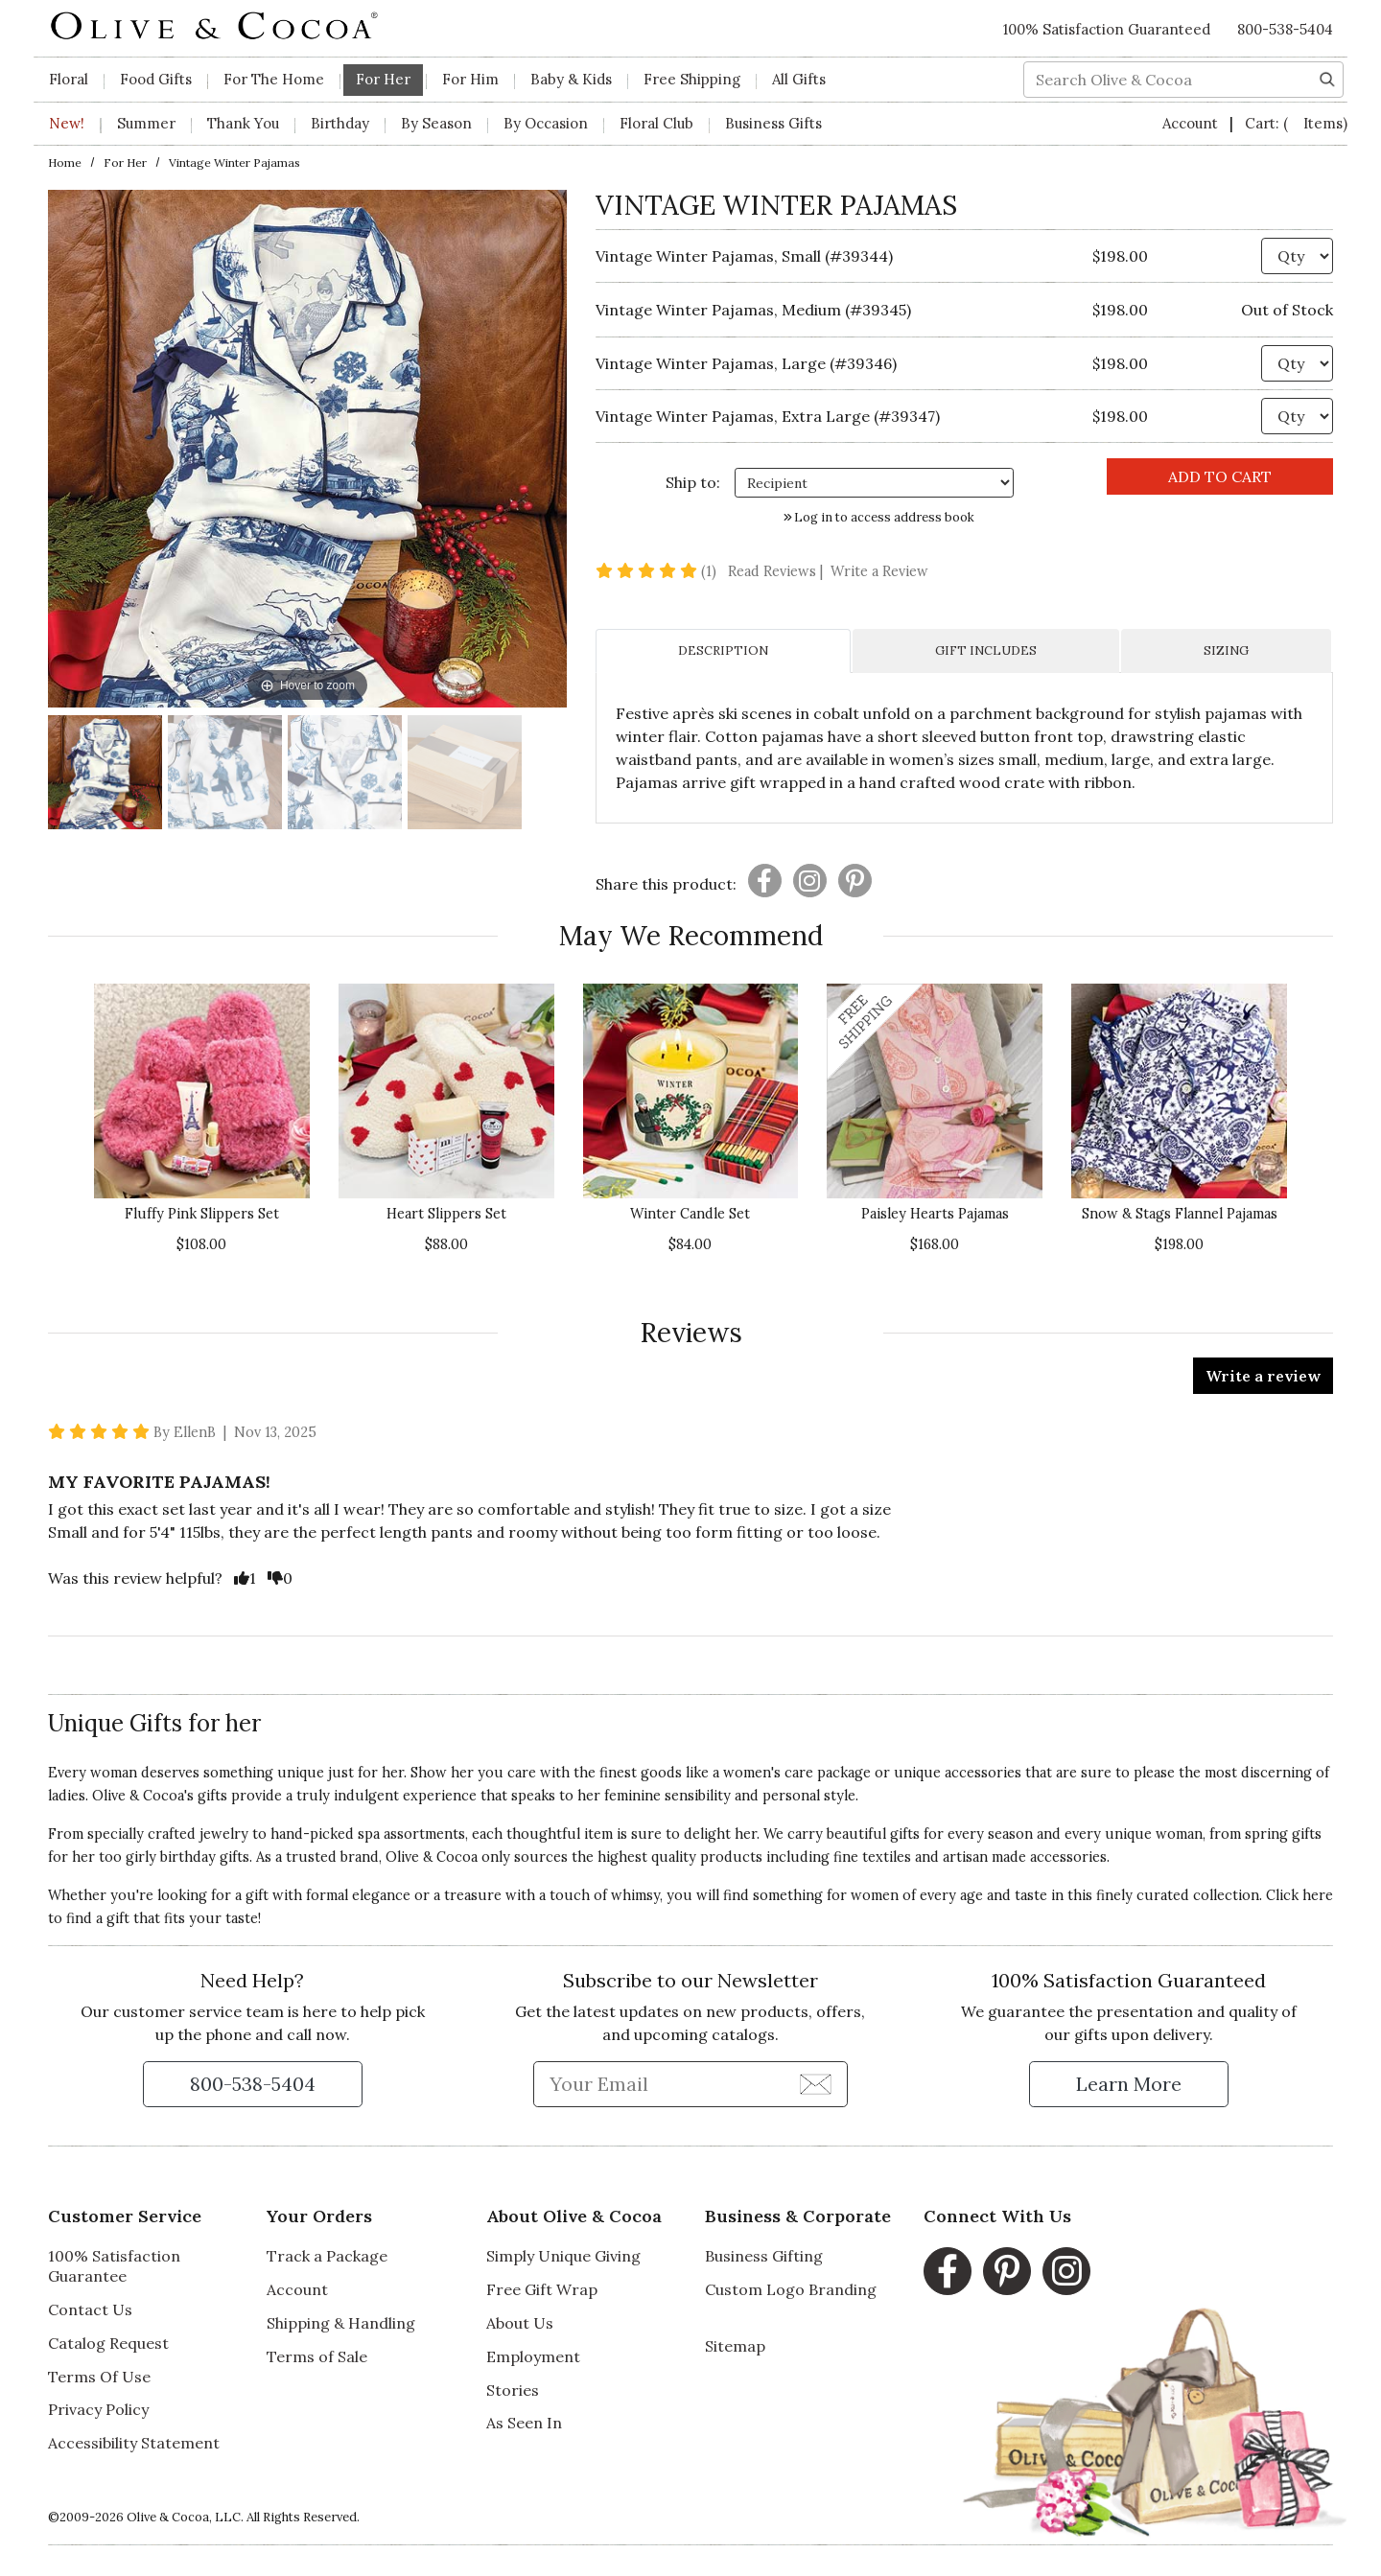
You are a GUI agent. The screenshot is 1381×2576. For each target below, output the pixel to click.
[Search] (1327, 77)
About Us (519, 2322)
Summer (146, 123)
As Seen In (524, 2422)
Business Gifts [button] (773, 123)
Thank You (243, 123)
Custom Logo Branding (791, 2289)
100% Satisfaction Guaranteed (1106, 29)
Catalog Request (108, 2343)
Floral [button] (68, 79)
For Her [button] (383, 79)
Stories (512, 2390)
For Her (125, 162)
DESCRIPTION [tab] (723, 650)
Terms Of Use (99, 2376)
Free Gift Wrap (541, 2289)
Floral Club (656, 123)
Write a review (1263, 1375)
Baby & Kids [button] (571, 79)
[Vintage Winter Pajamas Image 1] (105, 775)
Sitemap (735, 2346)
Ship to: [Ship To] (693, 482)
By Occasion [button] (545, 123)
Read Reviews (777, 571)
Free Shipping (692, 79)
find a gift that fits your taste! (163, 1918)
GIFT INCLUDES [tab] (986, 650)
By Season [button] (436, 123)
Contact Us (90, 2309)
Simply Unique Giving (563, 2255)
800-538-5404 (1285, 29)
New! (66, 123)
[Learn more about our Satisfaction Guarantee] (1129, 2084)
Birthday (340, 123)
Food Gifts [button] (156, 79)
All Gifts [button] (799, 79)
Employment (533, 2356)
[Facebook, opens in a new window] (947, 2271)
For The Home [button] (273, 79)
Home (65, 162)
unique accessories (957, 1772)
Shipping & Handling (341, 2322)
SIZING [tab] (1226, 650)
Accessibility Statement (134, 2442)
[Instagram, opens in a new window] (1066, 2271)
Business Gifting (764, 2255)
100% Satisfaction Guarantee (114, 2266)
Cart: (1296, 123)
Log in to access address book (879, 517)
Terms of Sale (317, 2356)
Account (1192, 123)
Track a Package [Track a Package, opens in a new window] (327, 2255)
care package (827, 1772)
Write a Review (879, 571)
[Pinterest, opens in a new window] (1007, 2271)
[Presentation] (765, 880)
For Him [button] (470, 79)
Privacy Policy (98, 2409)
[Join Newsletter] (815, 2083)
